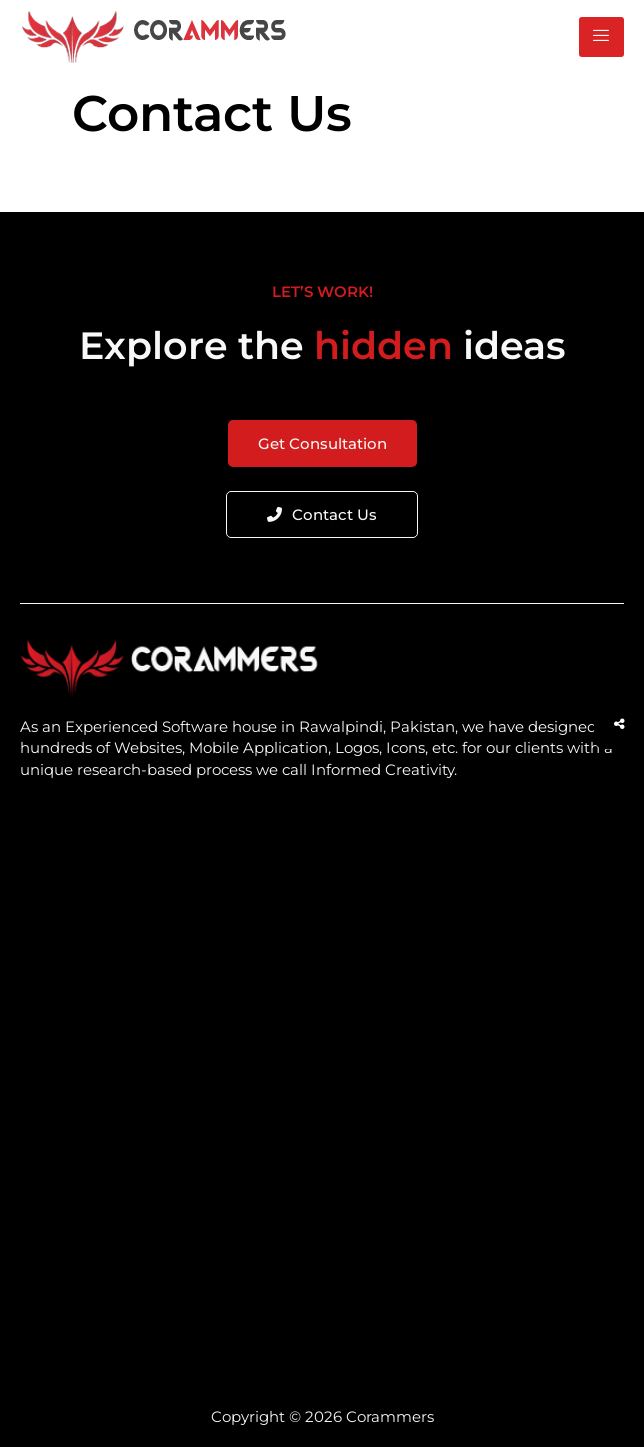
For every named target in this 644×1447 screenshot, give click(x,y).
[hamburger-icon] (601, 37)
